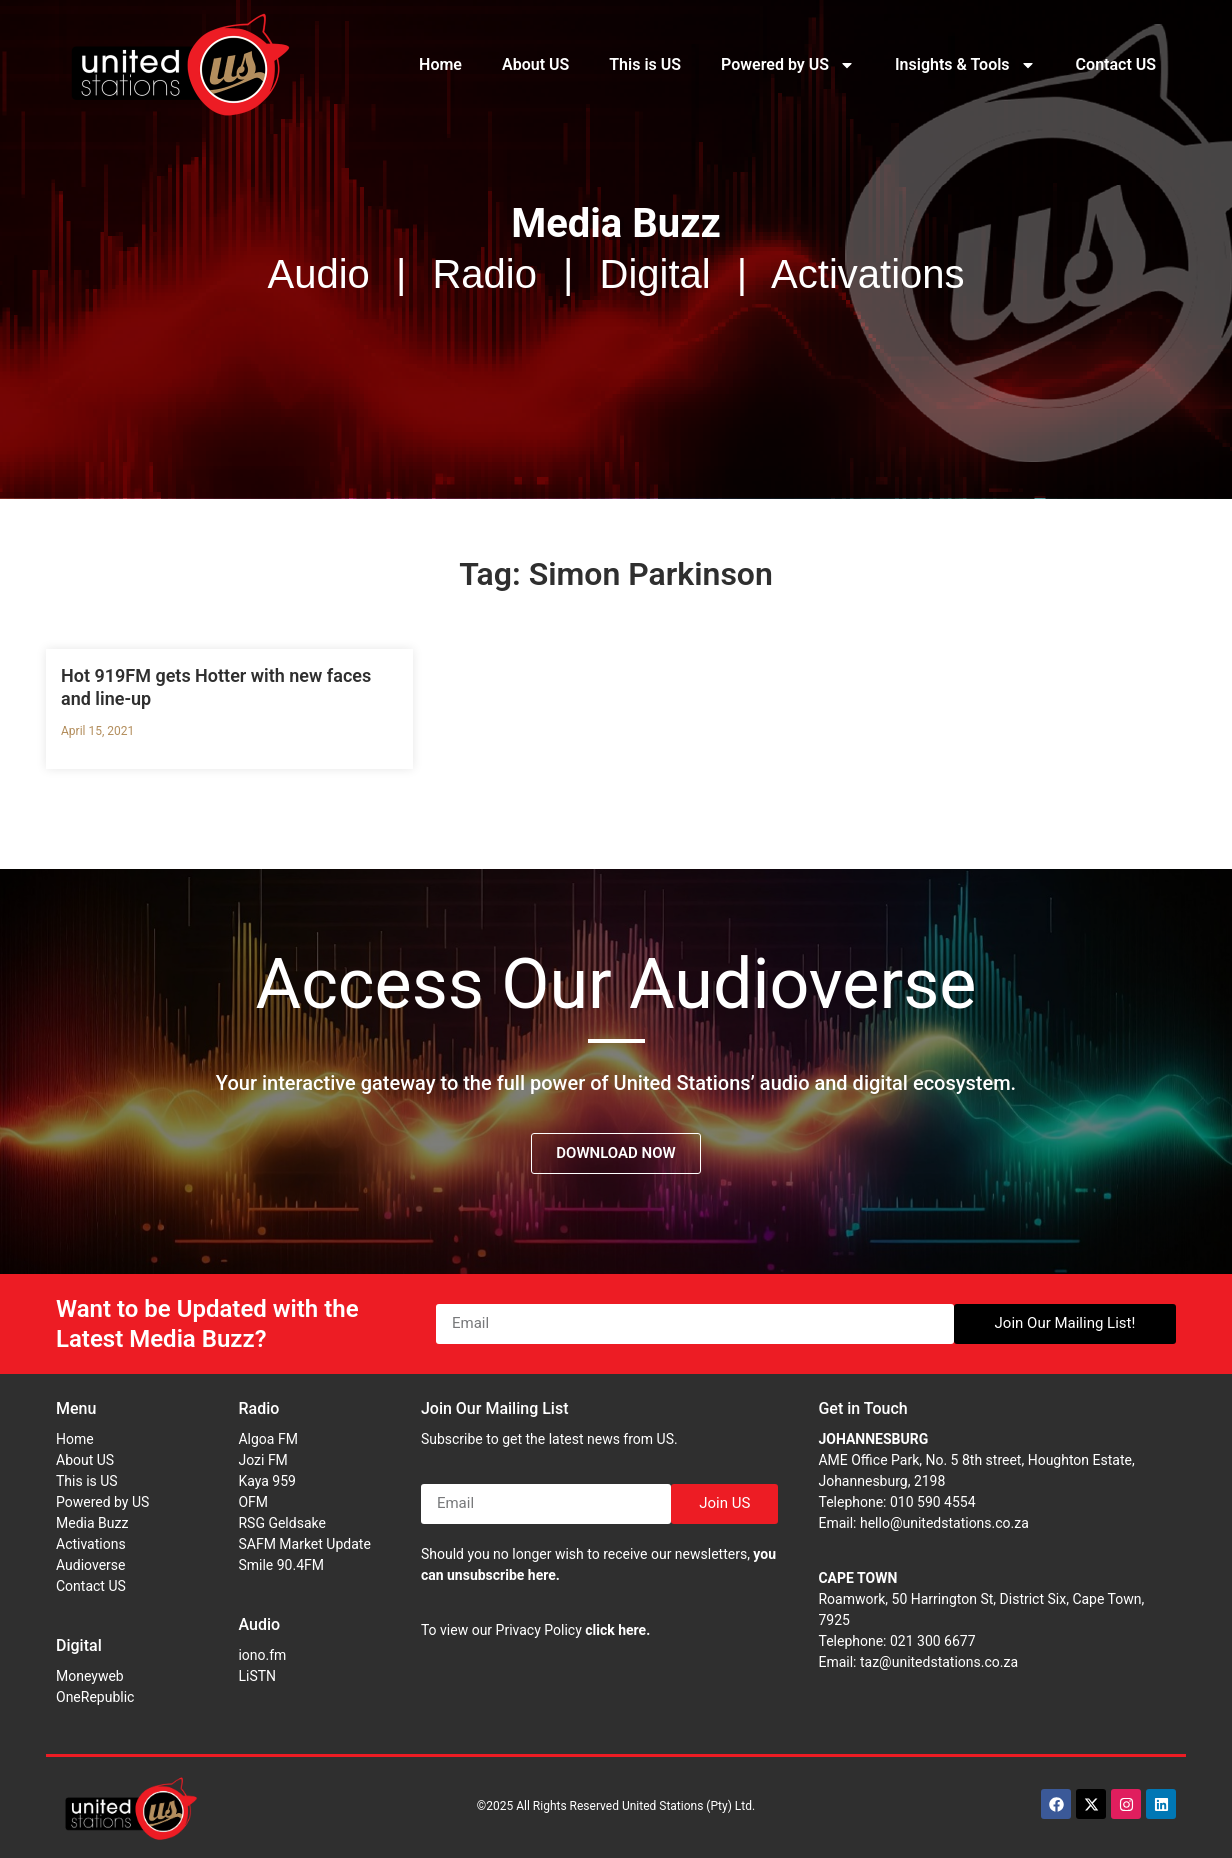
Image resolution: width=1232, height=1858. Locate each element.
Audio (259, 1624)
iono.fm (262, 1655)
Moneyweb (90, 1676)
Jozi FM (262, 1460)
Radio (258, 1408)
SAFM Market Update (304, 1544)
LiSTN (257, 1676)
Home (440, 64)
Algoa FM (267, 1439)
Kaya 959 (267, 1481)
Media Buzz (92, 1523)
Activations (91, 1544)
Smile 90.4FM (281, 1565)
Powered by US (788, 65)
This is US (645, 64)
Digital (79, 1645)
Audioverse (90, 1565)
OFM (253, 1502)
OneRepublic (95, 1697)
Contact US (1116, 64)
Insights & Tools (965, 65)
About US (535, 64)
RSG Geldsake (281, 1523)
